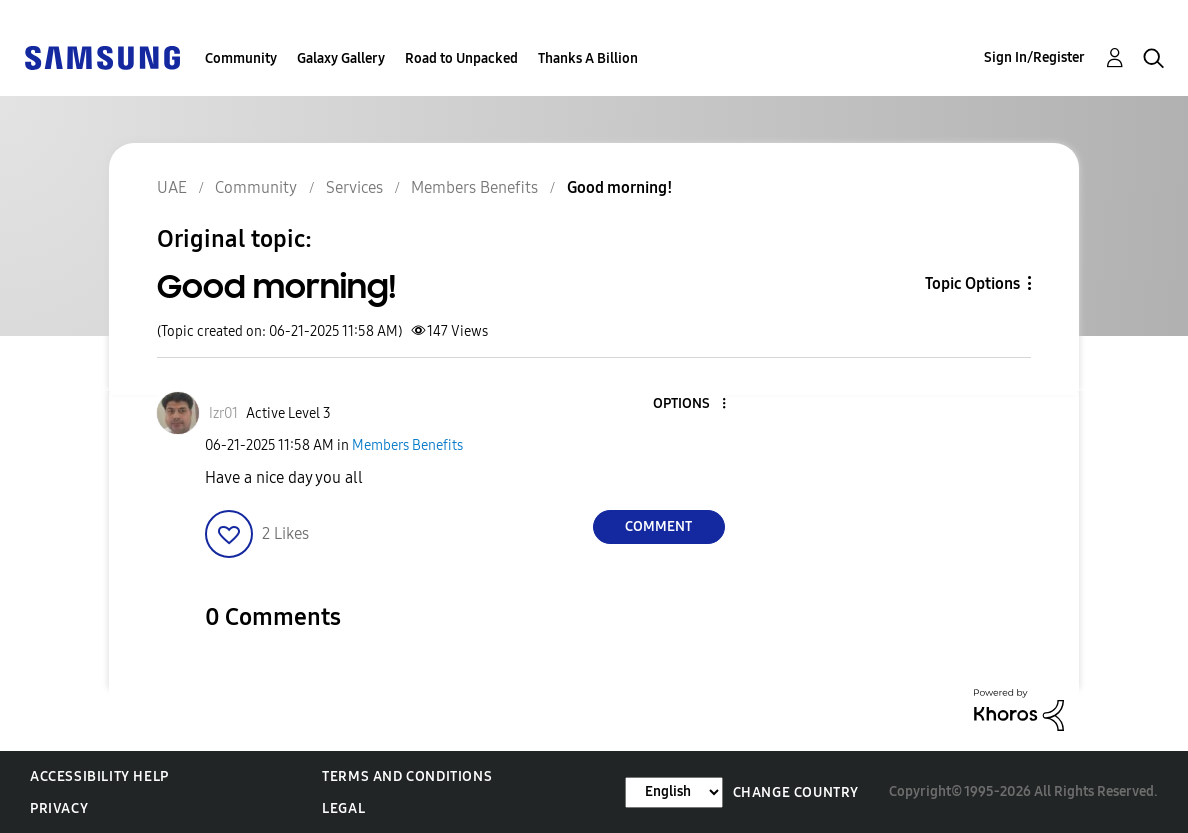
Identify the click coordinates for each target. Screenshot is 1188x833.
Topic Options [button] (972, 283)
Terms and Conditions (407, 776)
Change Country (796, 792)
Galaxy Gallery (341, 58)
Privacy (59, 808)
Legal (343, 808)
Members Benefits (407, 445)
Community (241, 58)
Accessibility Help (99, 776)
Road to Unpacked (461, 58)
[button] (690, 404)
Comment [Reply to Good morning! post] (658, 526)
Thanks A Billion (588, 58)
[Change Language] (674, 792)
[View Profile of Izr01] (223, 413)
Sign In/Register (1034, 57)
